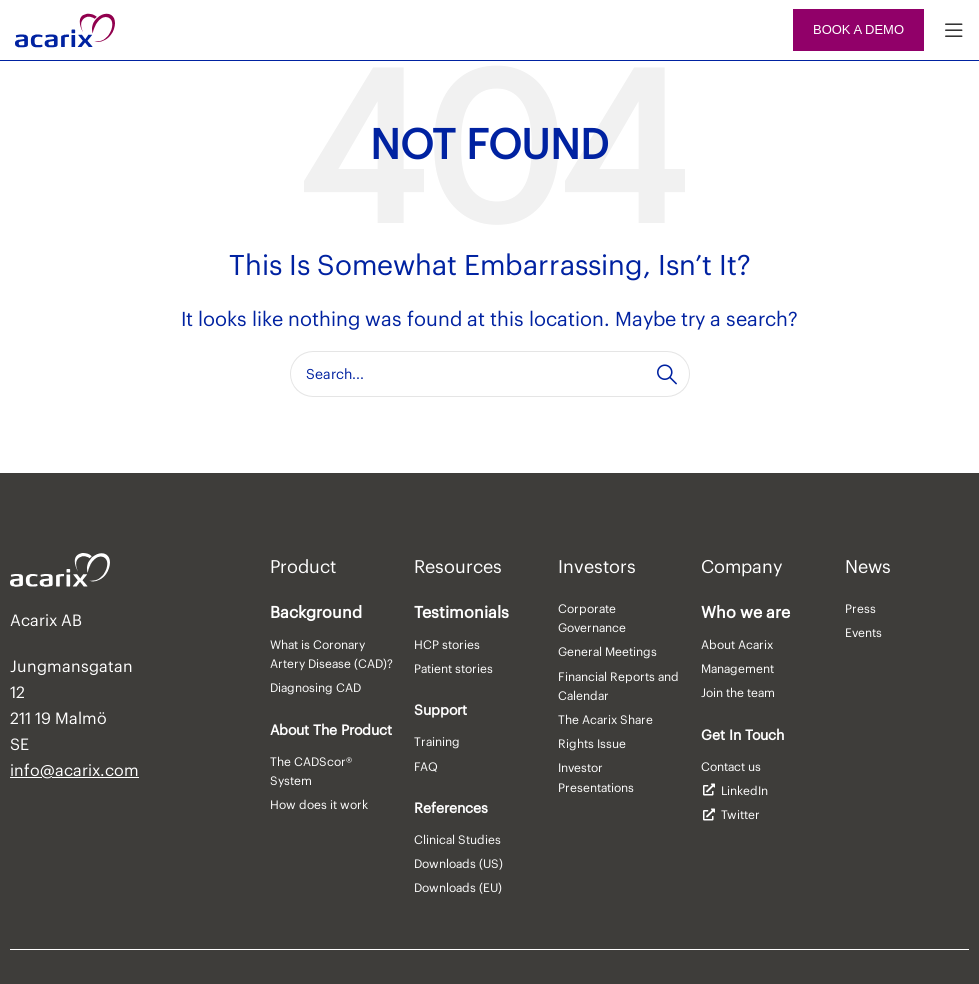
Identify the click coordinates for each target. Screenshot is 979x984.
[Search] (490, 374)
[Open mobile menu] (954, 30)
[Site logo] (65, 28)
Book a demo (858, 29)
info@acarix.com (74, 769)
